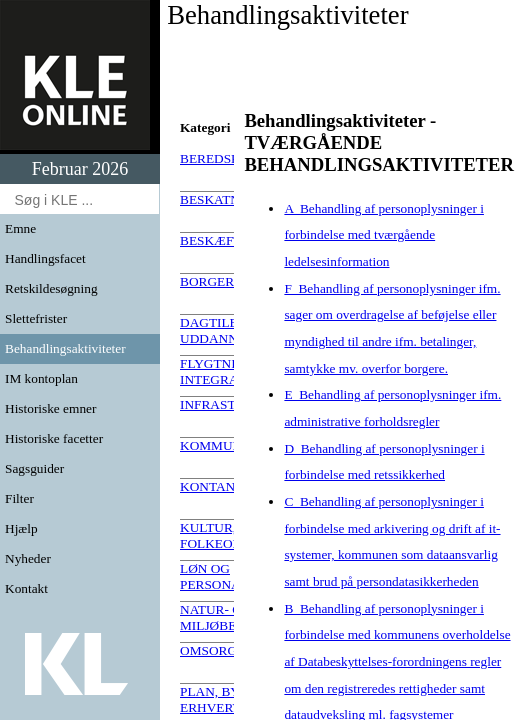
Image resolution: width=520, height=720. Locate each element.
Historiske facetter (54, 438)
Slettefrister (36, 318)
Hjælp (21, 528)
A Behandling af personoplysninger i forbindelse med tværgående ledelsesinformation (384, 235)
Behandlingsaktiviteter (65, 348)
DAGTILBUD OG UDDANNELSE (230, 330)
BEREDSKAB (219, 158)
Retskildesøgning (51, 288)
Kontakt (26, 588)
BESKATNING (222, 199)
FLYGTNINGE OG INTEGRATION (233, 371)
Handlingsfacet (45, 258)
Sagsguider (34, 468)
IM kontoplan (41, 378)
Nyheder (28, 558)
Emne (20, 228)
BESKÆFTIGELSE (233, 240)
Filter (19, 498)
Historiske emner (50, 408)
